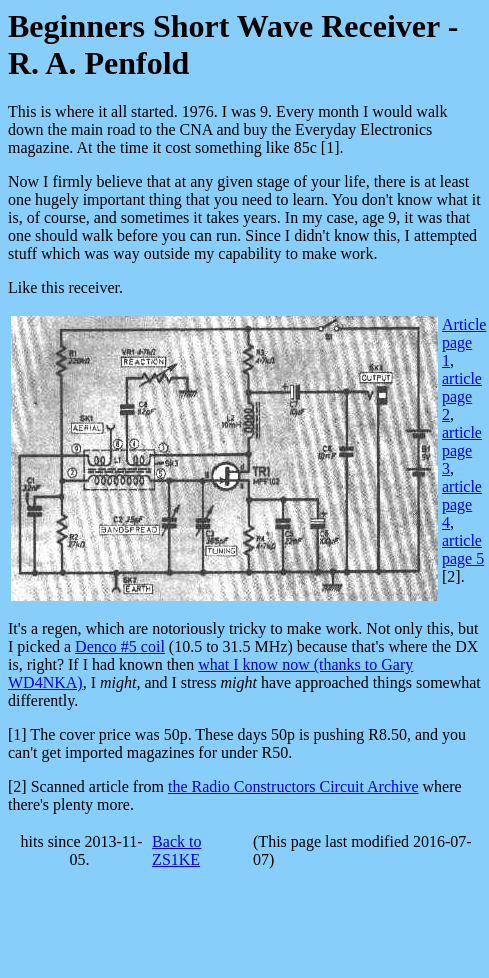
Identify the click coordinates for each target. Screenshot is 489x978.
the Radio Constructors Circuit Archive (293, 786)
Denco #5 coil (120, 646)
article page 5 (463, 549)
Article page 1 (464, 342)
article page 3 (462, 450)
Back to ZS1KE (176, 850)
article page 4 (462, 504)
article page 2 (462, 396)
